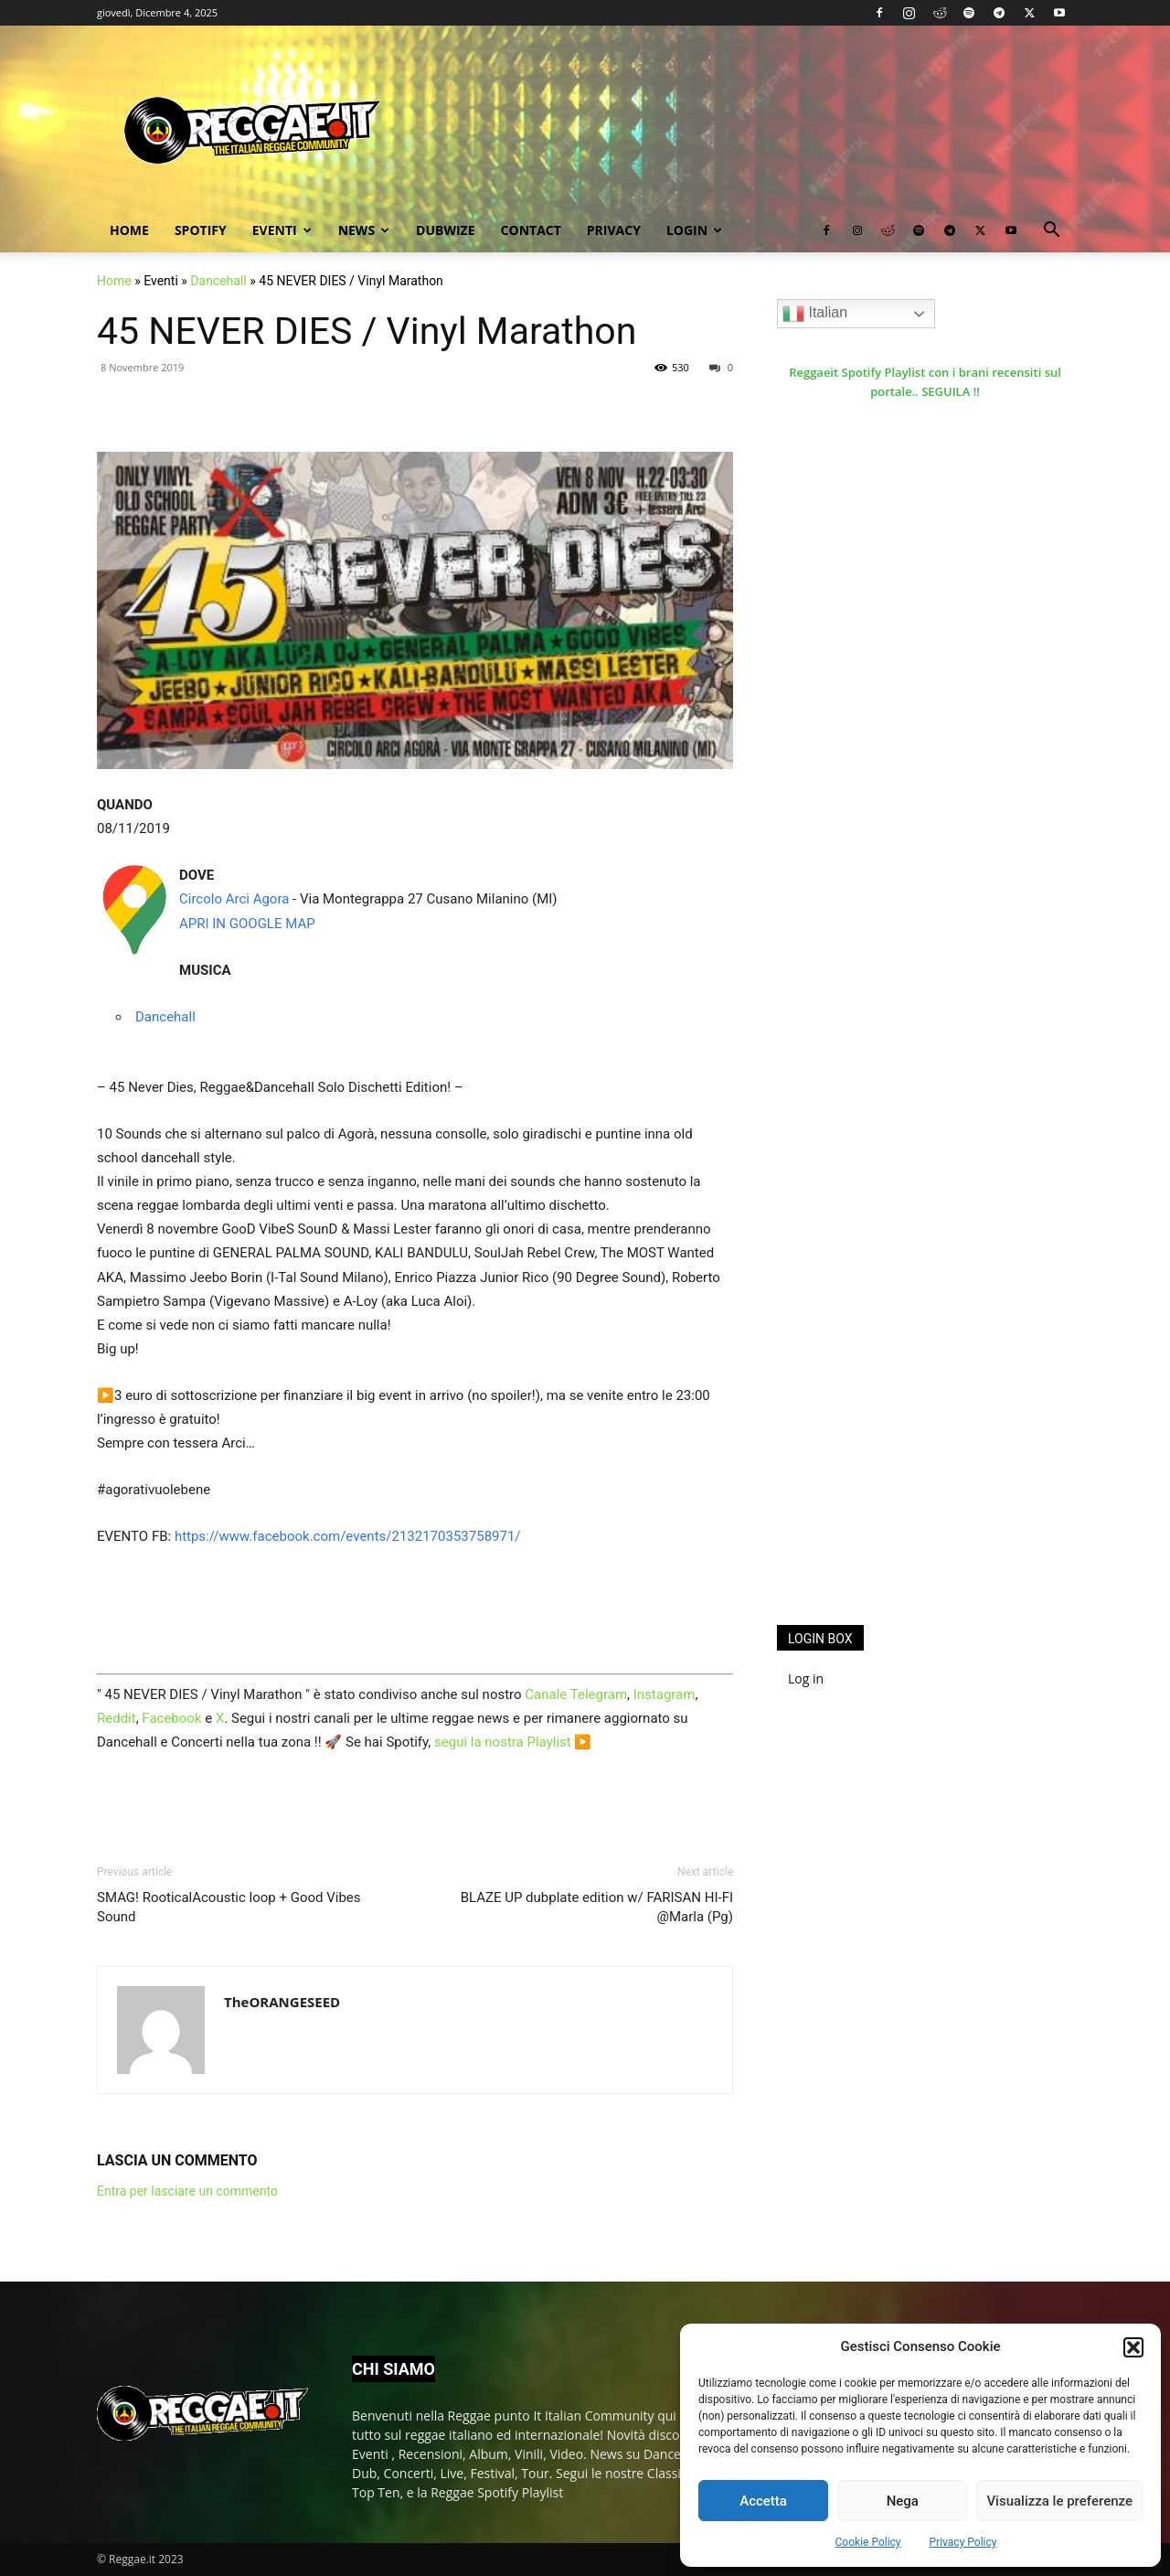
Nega (903, 2501)
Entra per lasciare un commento (187, 2191)
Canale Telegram (576, 1694)
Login (694, 230)
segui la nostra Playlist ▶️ (512, 1742)
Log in (806, 1678)
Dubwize (445, 230)
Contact (531, 230)
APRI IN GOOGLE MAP (247, 923)
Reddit (116, 1718)
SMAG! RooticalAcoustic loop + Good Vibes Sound (229, 1907)
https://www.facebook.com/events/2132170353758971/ (348, 1536)
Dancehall (218, 280)
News (363, 230)
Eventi (282, 230)
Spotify (201, 230)
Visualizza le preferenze (1059, 2501)
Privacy (614, 230)
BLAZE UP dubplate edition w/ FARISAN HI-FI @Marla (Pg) (597, 1907)
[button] (1133, 2347)
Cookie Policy (868, 2542)
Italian (814, 314)
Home (129, 230)
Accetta (763, 2501)
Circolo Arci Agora (234, 899)
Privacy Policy (963, 2542)
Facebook (171, 1718)
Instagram (664, 1694)
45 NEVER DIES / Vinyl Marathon (366, 331)
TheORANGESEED (282, 2002)
